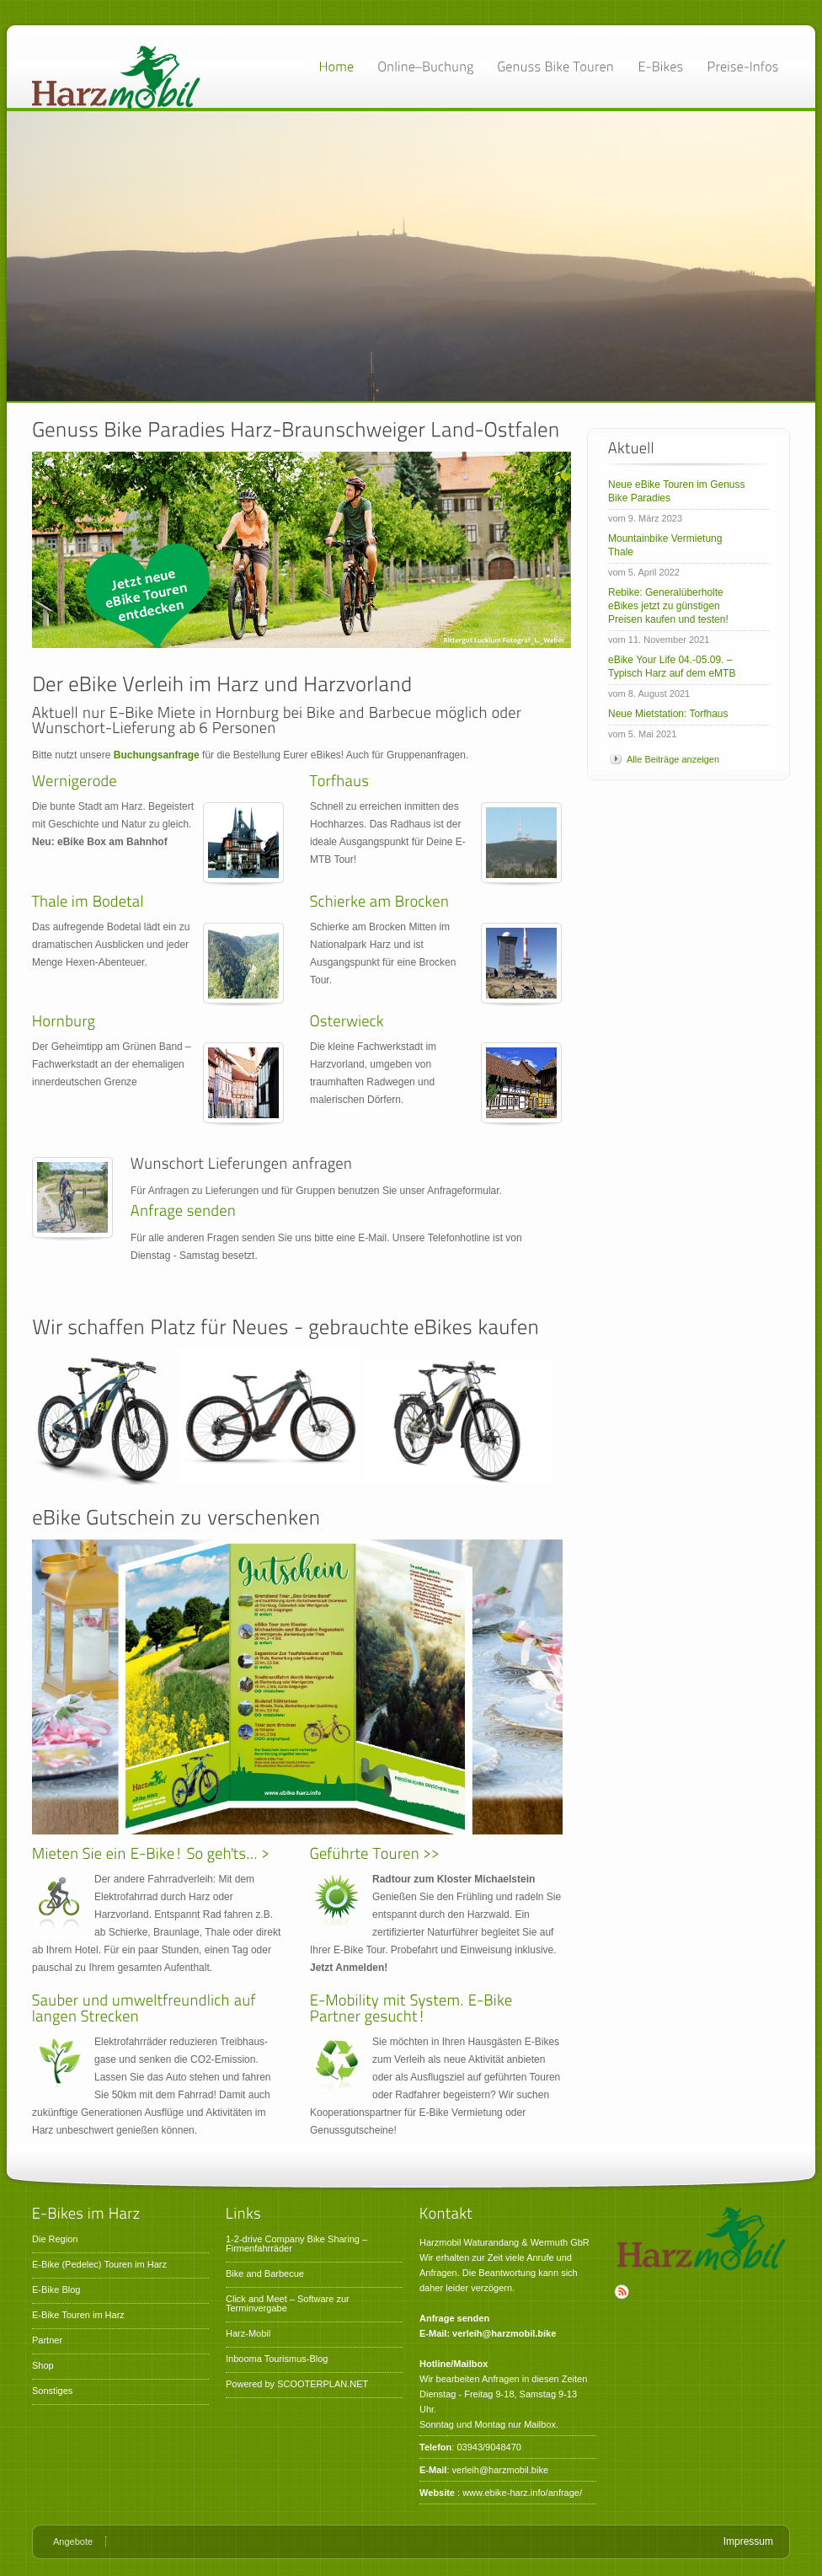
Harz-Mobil (248, 2333)
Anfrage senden (454, 2318)
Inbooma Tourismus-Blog (277, 2359)
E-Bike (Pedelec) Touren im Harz (99, 2264)
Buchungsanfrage (157, 755)
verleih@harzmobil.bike (500, 2470)
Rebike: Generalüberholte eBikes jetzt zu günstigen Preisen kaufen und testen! (668, 605)
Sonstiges (52, 2391)
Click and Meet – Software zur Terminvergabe (288, 2303)
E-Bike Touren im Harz (78, 2315)
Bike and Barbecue (265, 2273)
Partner (47, 2340)
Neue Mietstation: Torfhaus (668, 714)
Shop (43, 2365)
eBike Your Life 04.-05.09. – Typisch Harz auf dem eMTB (671, 666)
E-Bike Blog (56, 2289)
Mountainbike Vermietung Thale (665, 545)
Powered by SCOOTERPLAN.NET (297, 2384)
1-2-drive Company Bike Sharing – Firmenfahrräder (296, 2243)
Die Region (54, 2239)
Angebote (73, 2541)
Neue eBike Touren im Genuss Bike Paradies (676, 491)
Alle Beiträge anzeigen (673, 759)
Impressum (748, 2541)
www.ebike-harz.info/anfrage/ (522, 2493)
